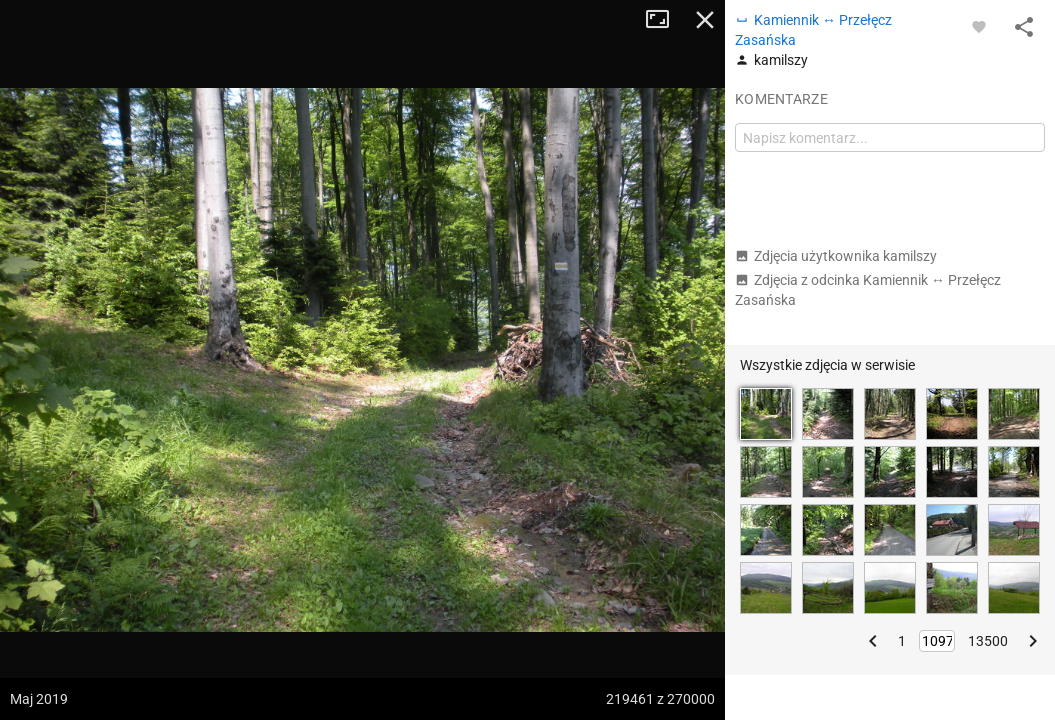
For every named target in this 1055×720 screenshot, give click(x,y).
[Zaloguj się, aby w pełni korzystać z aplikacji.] (979, 26)
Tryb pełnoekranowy (665, 20)
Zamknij (705, 20)
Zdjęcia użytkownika (836, 256)
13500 (988, 641)
